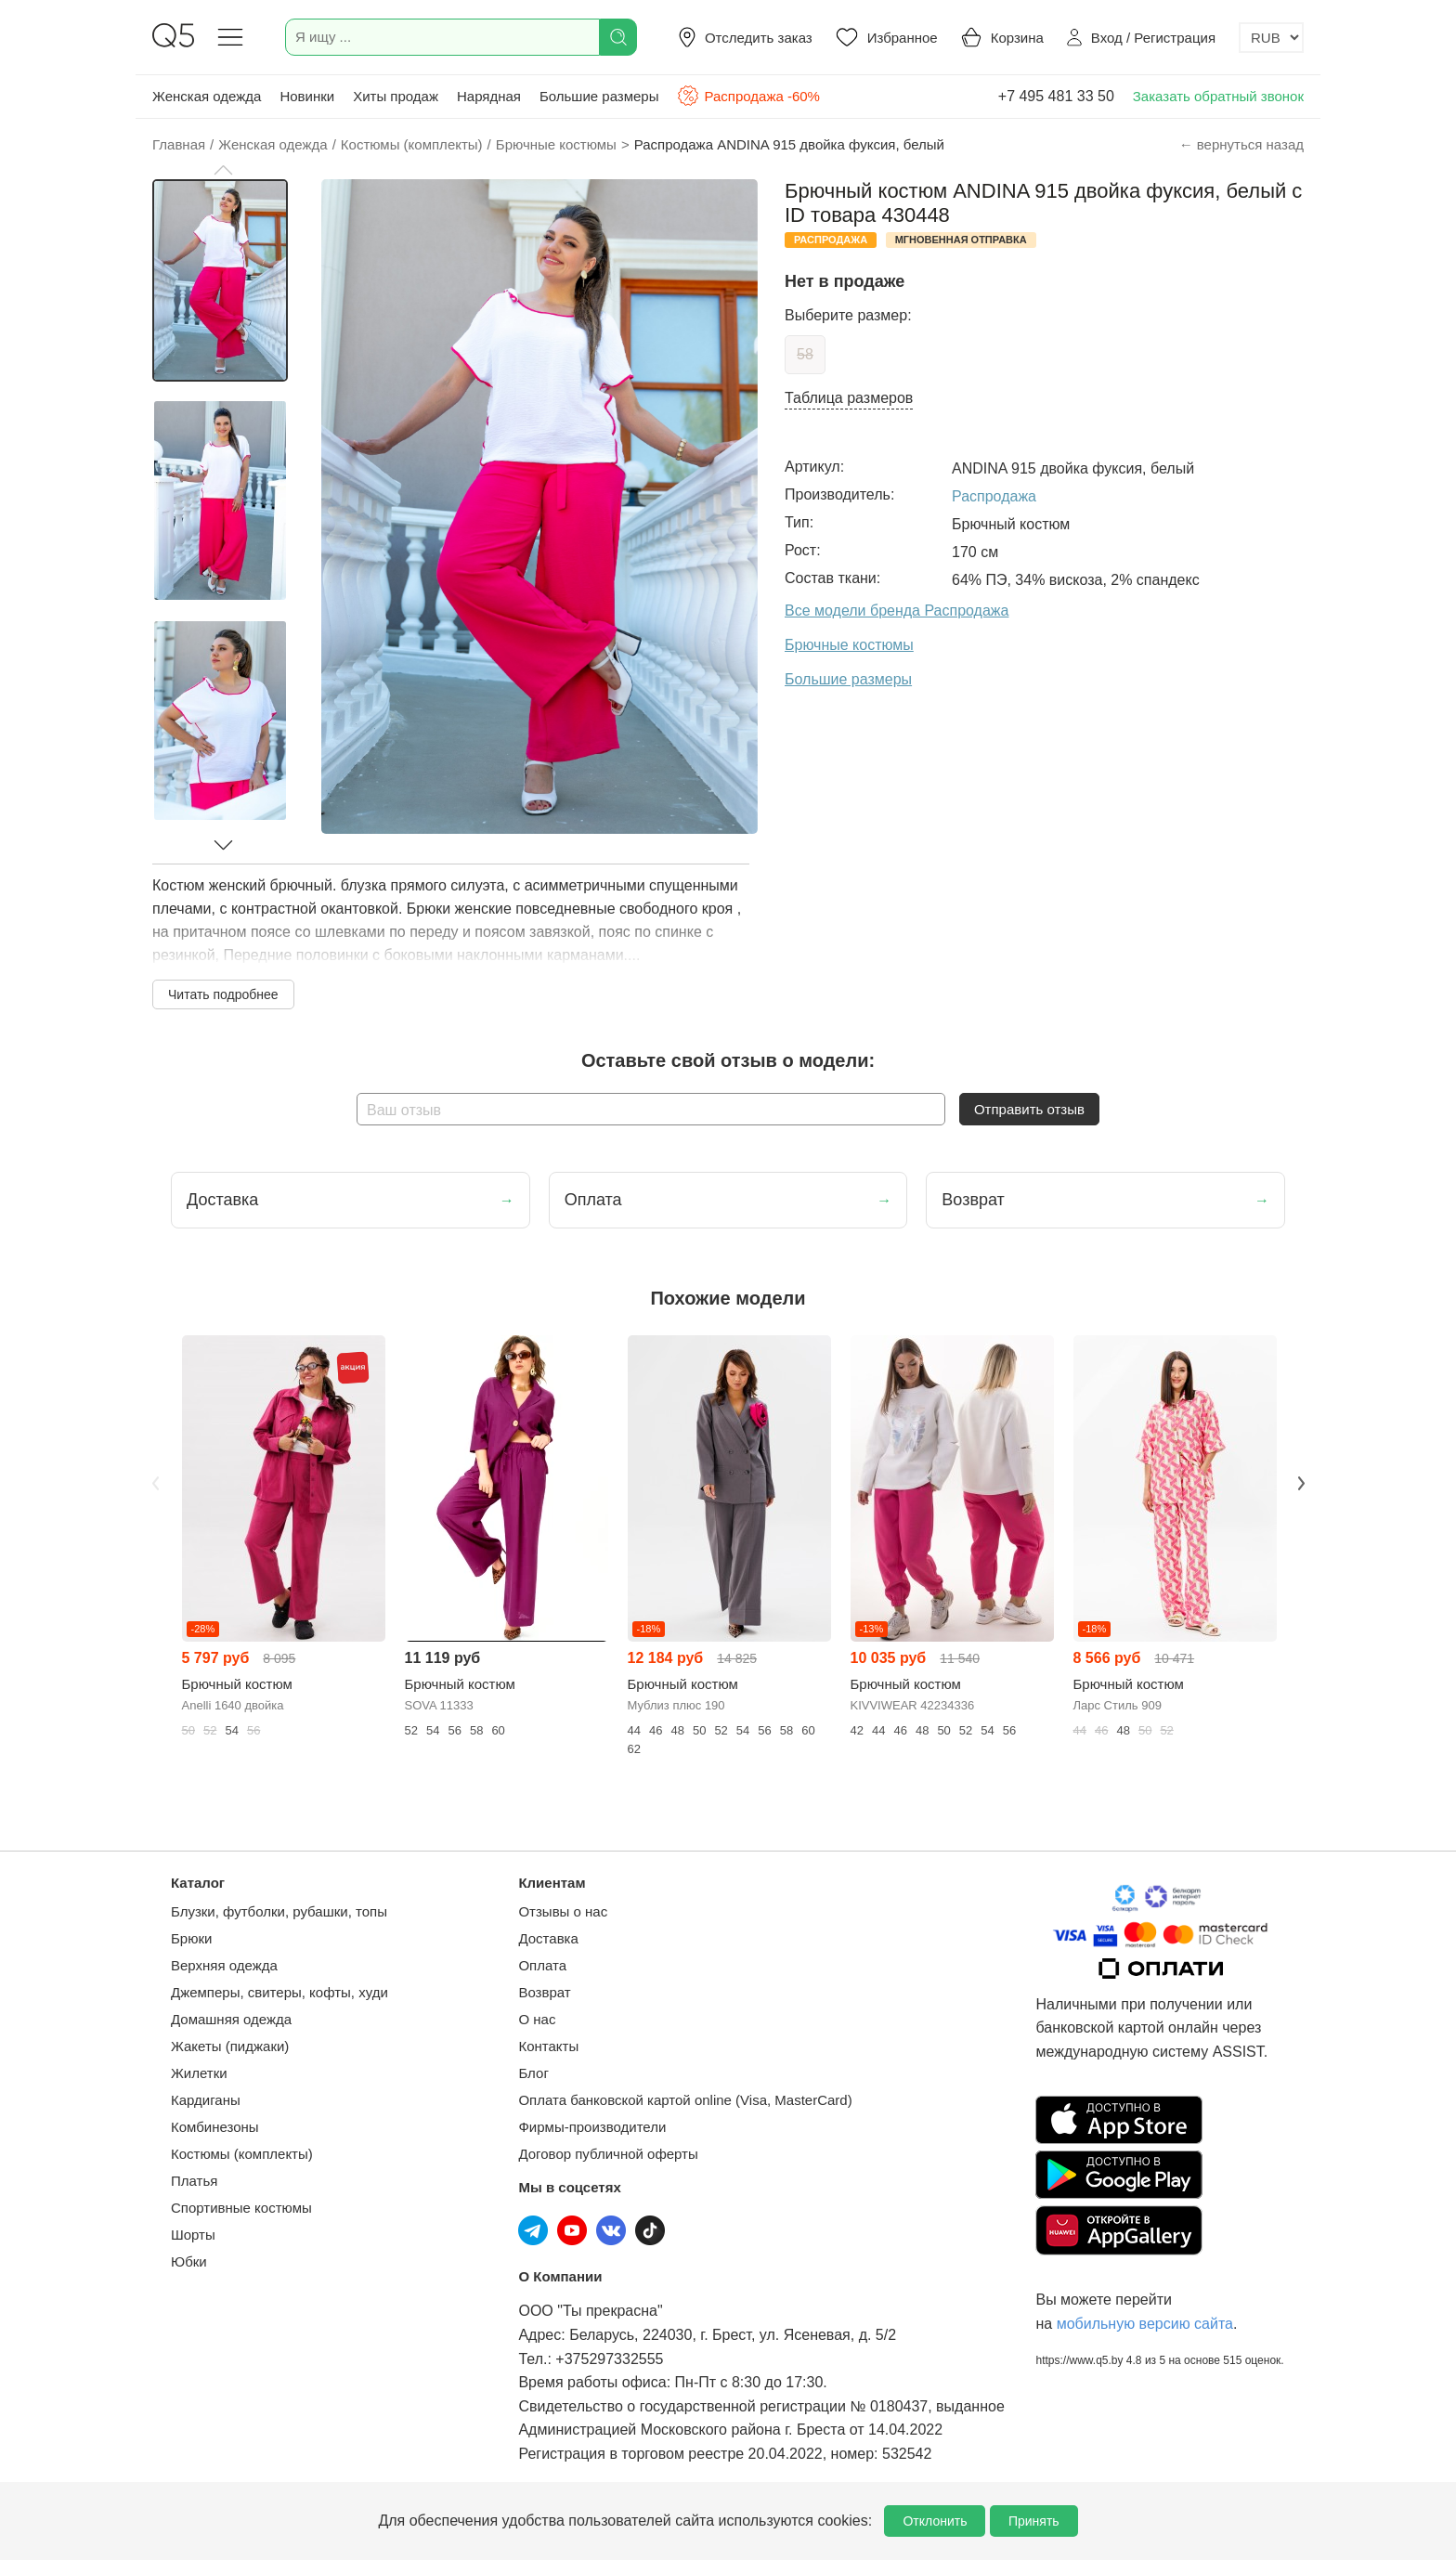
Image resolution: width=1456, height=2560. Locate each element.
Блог (533, 2073)
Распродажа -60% (748, 95)
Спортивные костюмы (241, 2208)
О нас (536, 2019)
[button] (222, 170)
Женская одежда (206, 96)
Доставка (548, 1938)
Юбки (189, 2261)
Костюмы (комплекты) (242, 2154)
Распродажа (994, 496)
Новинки (307, 96)
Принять (1034, 2521)
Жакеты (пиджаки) (230, 2046)
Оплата (542, 1965)
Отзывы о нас (562, 1911)
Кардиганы (205, 2100)
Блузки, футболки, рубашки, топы (279, 1911)
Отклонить (935, 2521)
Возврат (544, 1992)
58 (805, 354)
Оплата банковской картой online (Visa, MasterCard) (685, 2100)
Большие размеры (599, 96)
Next (1301, 1483)
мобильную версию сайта (1145, 2324)
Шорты (193, 2234)
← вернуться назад (1241, 144)
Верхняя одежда (224, 1965)
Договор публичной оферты (607, 2154)
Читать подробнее (223, 994)
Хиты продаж (395, 96)
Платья (194, 2181)
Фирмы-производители (592, 2127)
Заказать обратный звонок (1218, 96)
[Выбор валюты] (1271, 37)
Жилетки (199, 2073)
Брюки (191, 1938)
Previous (155, 1483)
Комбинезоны (215, 2127)
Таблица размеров (849, 398)
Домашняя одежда (231, 2019)
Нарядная (489, 96)
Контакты (548, 2046)
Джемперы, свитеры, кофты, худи (279, 1992)
